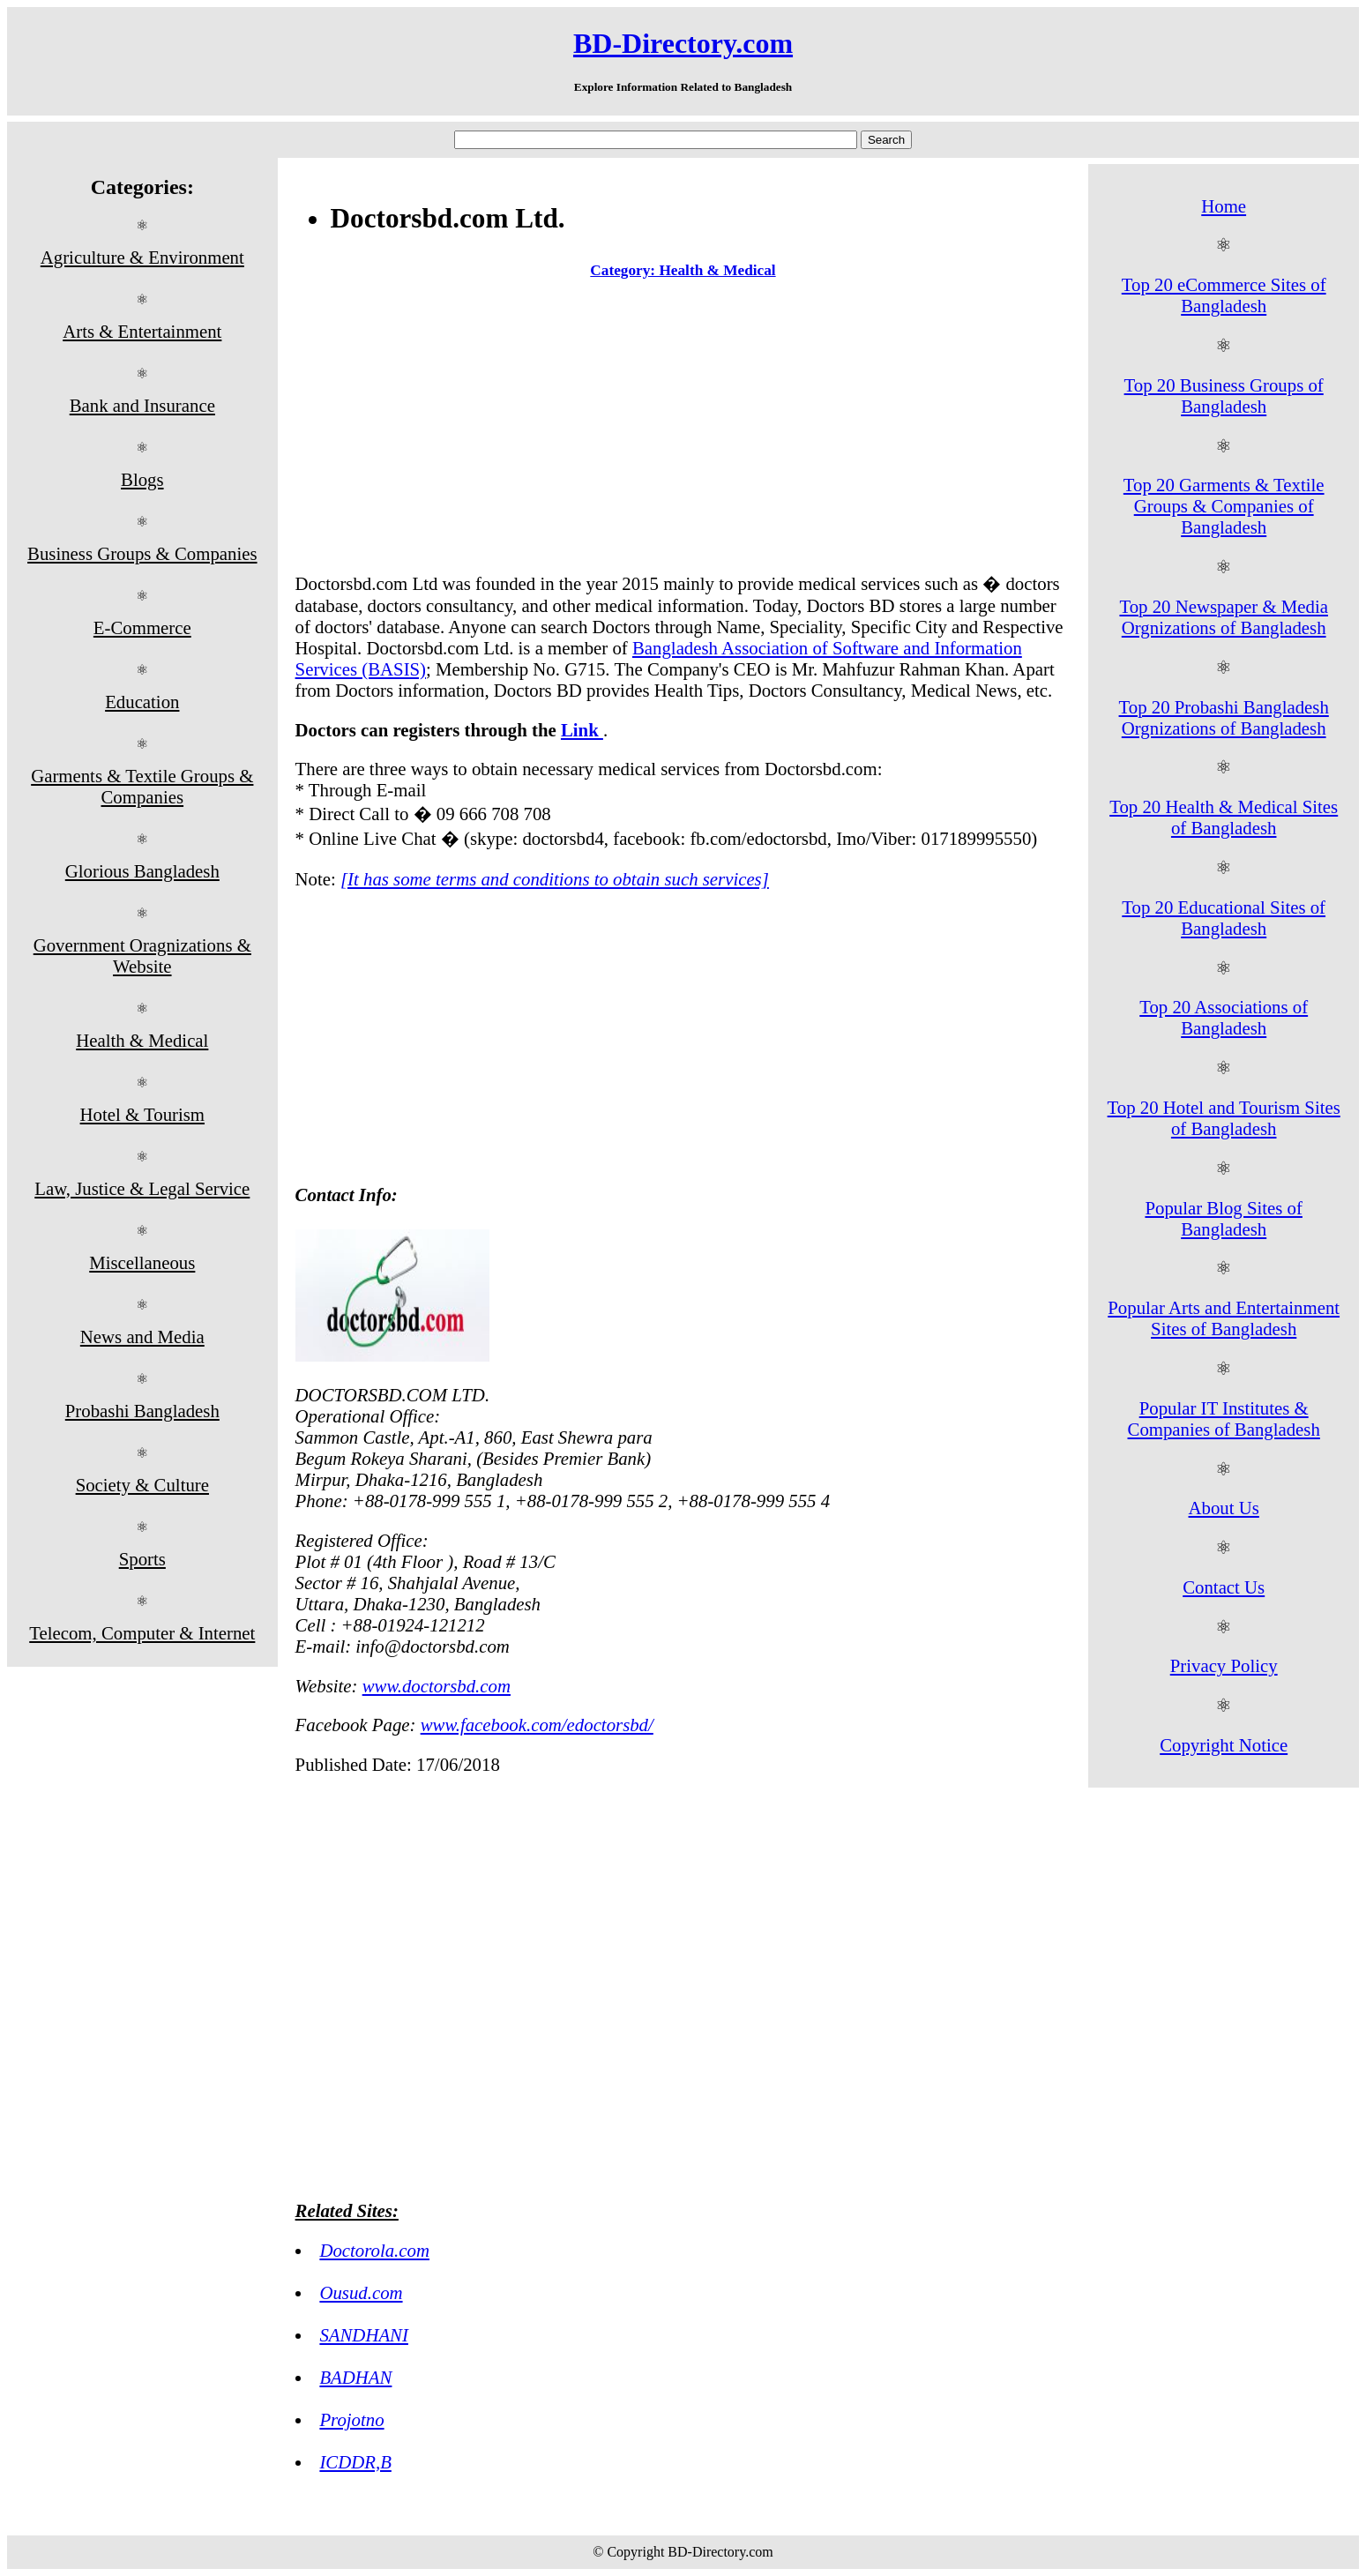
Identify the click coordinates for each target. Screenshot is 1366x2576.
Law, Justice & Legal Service (142, 1188)
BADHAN (355, 2377)
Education (142, 701)
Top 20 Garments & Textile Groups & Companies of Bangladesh (1224, 505)
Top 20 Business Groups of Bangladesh (1224, 395)
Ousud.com (360, 2292)
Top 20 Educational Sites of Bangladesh (1223, 917)
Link (582, 730)
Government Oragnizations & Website (142, 955)
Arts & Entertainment (142, 331)
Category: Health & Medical (682, 270)
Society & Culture (142, 1485)
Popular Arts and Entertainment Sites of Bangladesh (1224, 1318)
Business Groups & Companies (142, 553)
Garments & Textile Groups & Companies (142, 786)
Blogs (142, 479)
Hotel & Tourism (142, 1114)
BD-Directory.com (683, 43)
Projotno (351, 2419)
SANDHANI (363, 2335)
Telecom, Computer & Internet (142, 1633)
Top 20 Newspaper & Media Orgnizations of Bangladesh (1223, 617)
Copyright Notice (1224, 1745)
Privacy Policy (1224, 1665)
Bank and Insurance (142, 405)
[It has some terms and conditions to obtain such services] (554, 879)
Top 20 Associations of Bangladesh (1223, 1017)
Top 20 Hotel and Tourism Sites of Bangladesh (1224, 1118)
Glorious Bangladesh (142, 871)
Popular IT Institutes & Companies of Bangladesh (1224, 1418)
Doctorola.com (374, 2250)
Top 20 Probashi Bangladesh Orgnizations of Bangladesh (1224, 717)
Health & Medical (142, 1040)
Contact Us (1224, 1587)
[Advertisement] (683, 428)
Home (1223, 206)
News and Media (142, 1336)
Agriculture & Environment (142, 257)
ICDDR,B (355, 2462)
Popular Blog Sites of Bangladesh (1224, 1218)
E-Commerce (142, 627)
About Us (1224, 1507)
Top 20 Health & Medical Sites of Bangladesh (1223, 817)
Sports (142, 1559)
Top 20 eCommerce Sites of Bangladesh (1224, 295)
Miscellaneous (142, 1262)
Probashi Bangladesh (142, 1410)
